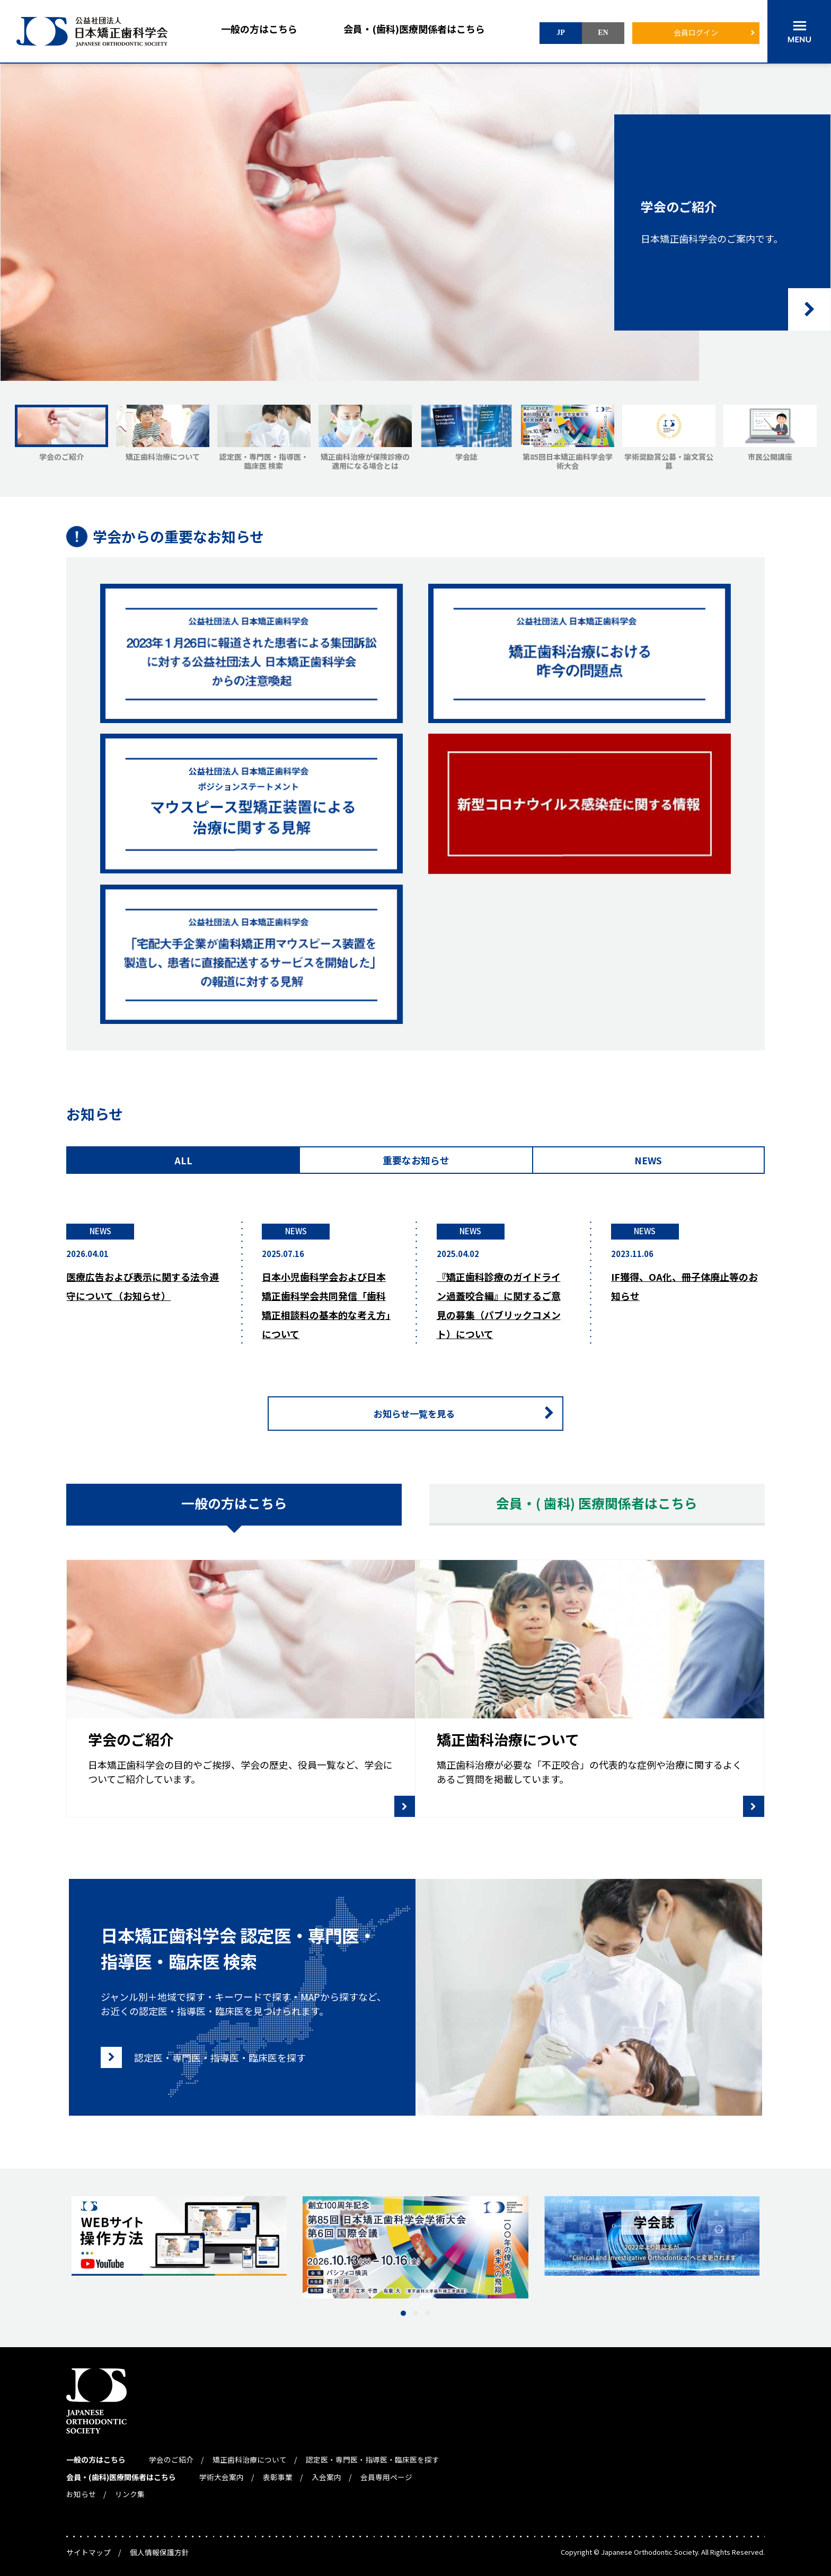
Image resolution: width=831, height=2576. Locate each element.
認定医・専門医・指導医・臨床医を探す (372, 2454)
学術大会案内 (221, 2470)
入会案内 (326, 2470)
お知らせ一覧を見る (468, 1413)
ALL (183, 1160)
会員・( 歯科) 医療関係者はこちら (596, 1503)
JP (560, 33)
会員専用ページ (386, 2470)
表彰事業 (278, 2470)
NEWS (648, 1160)
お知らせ (81, 2487)
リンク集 (130, 2487)
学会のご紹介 (171, 2454)
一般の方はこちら (259, 29)
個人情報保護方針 (159, 2544)
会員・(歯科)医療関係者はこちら (414, 29)
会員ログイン (696, 32)
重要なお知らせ (416, 1160)
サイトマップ (88, 2544)
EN (603, 33)
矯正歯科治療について (250, 2454)
